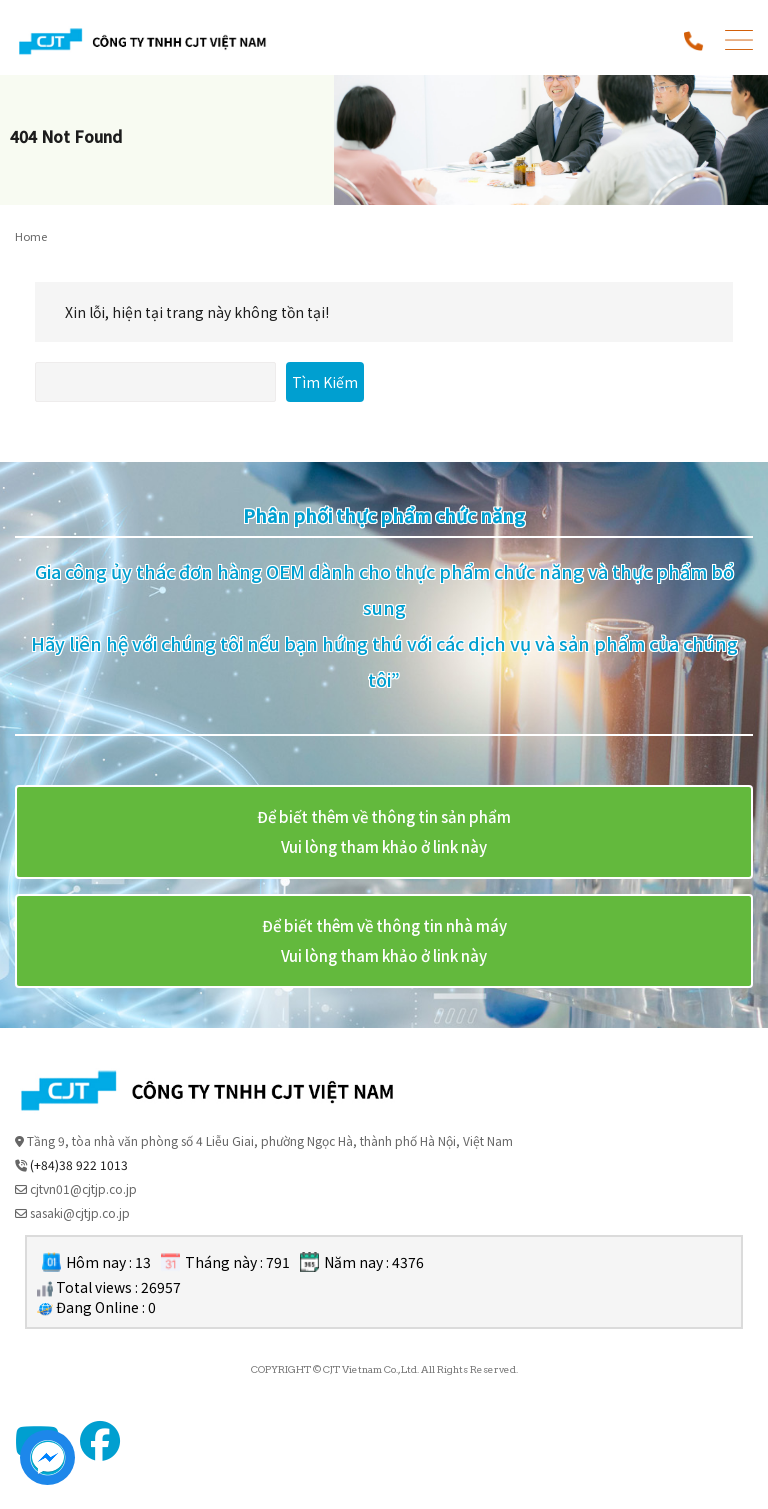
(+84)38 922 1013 (79, 1164)
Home (31, 236)
